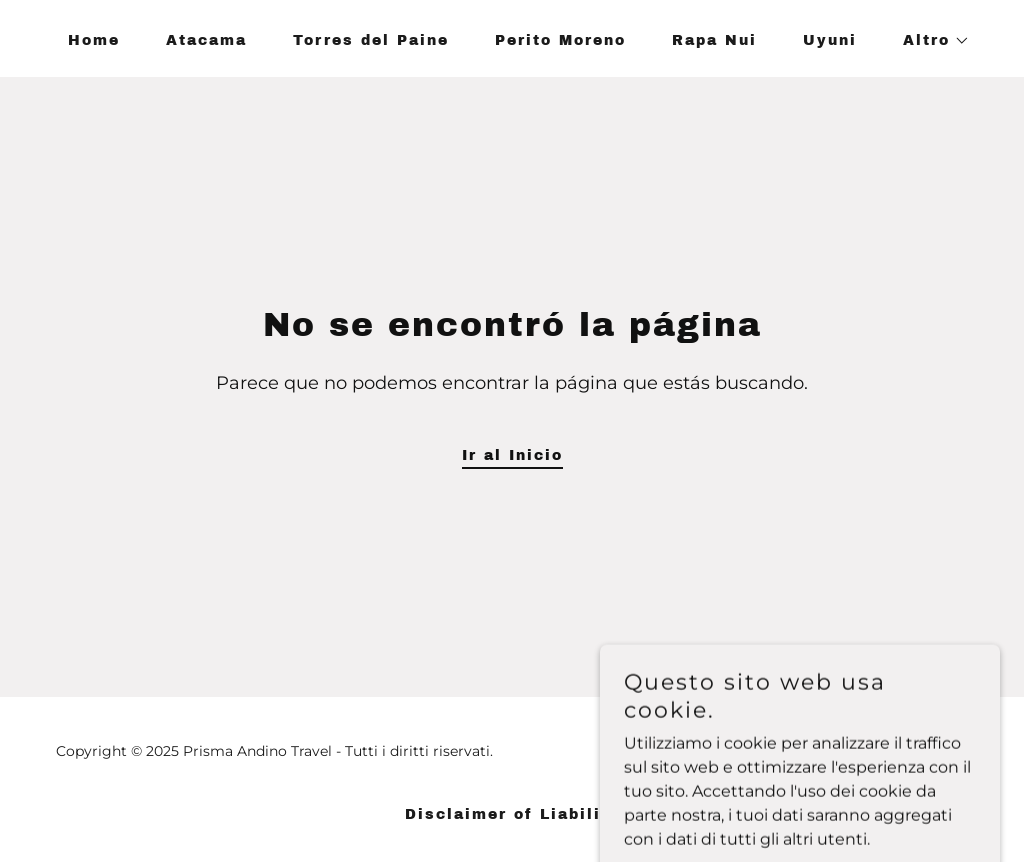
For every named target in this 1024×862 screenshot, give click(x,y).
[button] (929, 41)
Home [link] (94, 40)
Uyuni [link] (830, 40)
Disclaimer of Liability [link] (512, 814)
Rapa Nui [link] (714, 40)
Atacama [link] (206, 40)
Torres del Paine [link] (371, 40)
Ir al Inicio (512, 455)
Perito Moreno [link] (560, 40)
